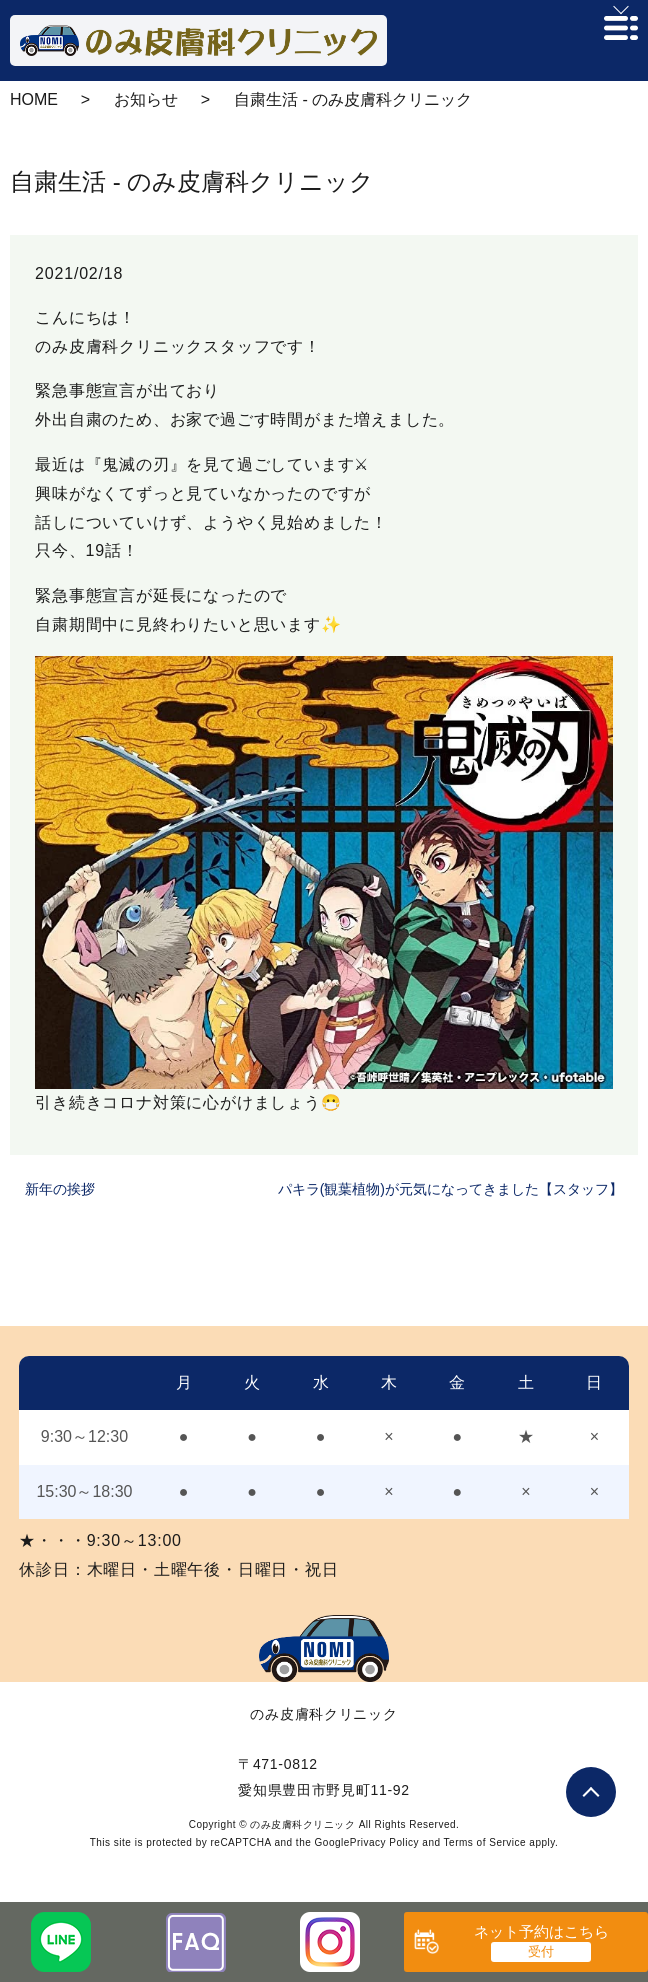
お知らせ (146, 99)
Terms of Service (485, 1842)
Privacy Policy (384, 1842)
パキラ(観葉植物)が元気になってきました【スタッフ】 (450, 1189)
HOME (34, 99)
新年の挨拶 (60, 1189)
